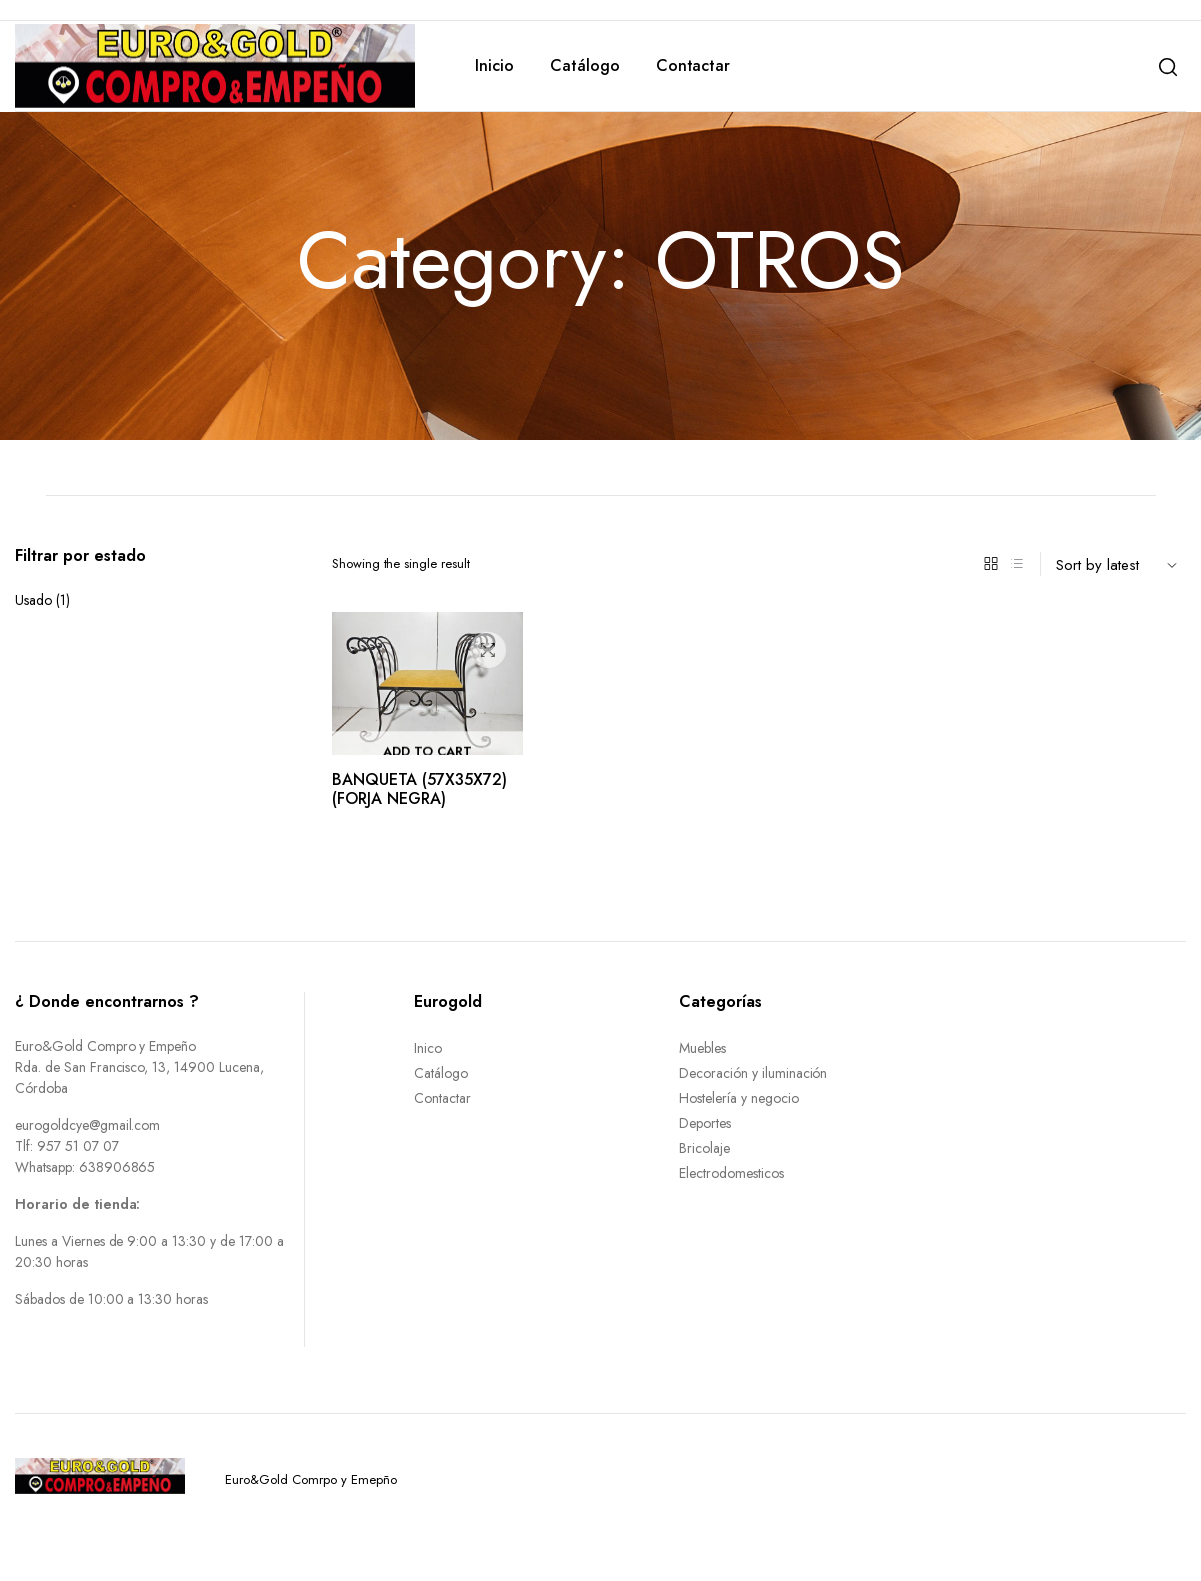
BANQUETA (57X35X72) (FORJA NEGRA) (419, 789)
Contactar (693, 65)
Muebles (702, 1048)
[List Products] (1017, 564)
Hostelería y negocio (738, 1098)
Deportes (705, 1123)
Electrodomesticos (731, 1173)
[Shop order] (1121, 564)
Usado (33, 600)
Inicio (494, 65)
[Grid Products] (991, 564)
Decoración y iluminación (753, 1073)
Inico (428, 1048)
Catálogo (585, 65)
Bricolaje (704, 1148)
